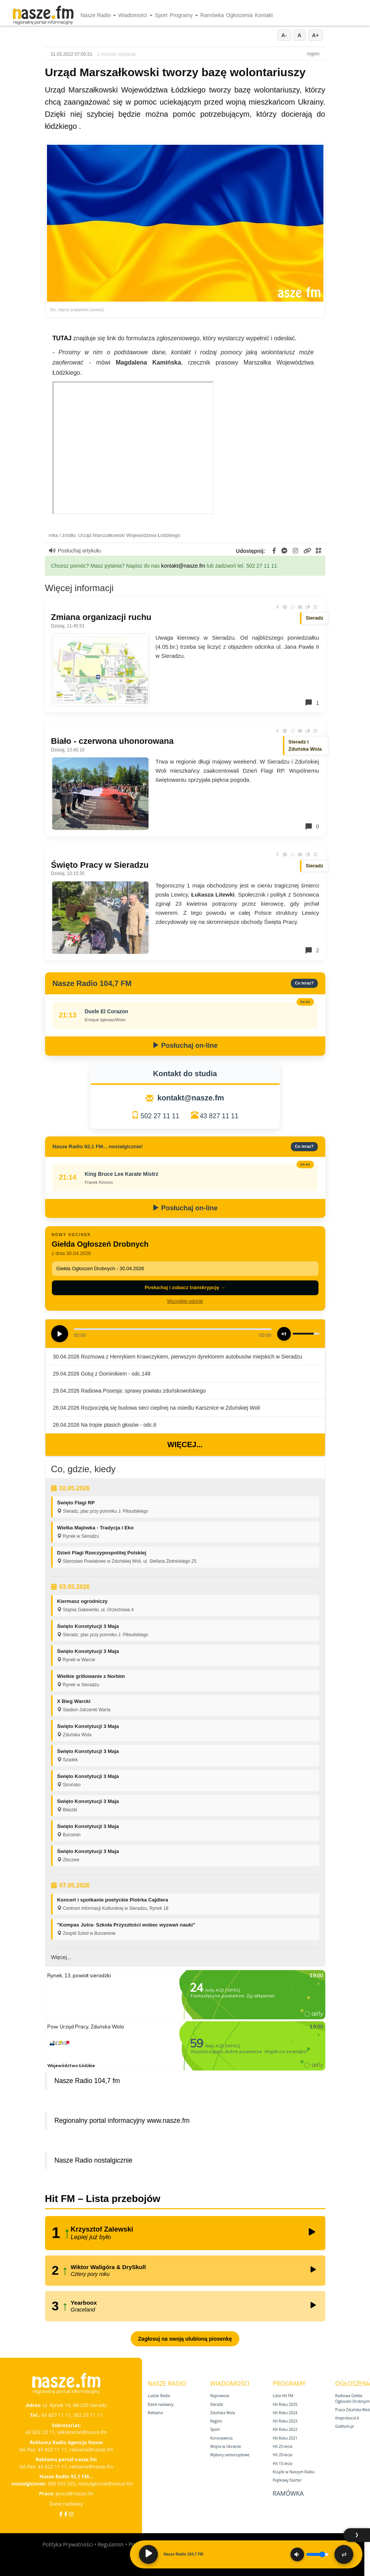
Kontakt (264, 15)
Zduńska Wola (222, 2412)
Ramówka (212, 15)
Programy (184, 15)
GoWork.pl (344, 2426)
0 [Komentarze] (311, 826)
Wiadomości (135, 15)
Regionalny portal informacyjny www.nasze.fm (122, 2120)
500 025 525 (62, 2483)
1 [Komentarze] (311, 702)
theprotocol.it (347, 2418)
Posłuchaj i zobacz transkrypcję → (185, 1287)
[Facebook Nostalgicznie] (65, 2514)
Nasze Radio (98, 15)
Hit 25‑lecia (282, 2446)
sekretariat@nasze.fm (82, 2432)
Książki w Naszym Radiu (293, 2471)
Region (216, 2421)
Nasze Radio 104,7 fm (87, 2081)
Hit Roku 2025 (285, 2404)
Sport (161, 15)
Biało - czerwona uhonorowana (112, 741)
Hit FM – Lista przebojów (103, 2198)
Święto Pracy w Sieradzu (100, 865)
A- (284, 35)
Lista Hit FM (283, 2395)
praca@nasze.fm (75, 2493)
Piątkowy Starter (287, 2480)
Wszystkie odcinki (185, 1301)
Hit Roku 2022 (285, 2429)
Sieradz (216, 2404)
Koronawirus (221, 2438)
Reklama (155, 2412)
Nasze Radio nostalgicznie (94, 2160)
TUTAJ (62, 338)
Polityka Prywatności (67, 2544)
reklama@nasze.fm (91, 2449)
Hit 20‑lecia (282, 2454)
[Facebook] (60, 2514)
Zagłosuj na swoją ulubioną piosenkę (185, 2339)
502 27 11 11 (160, 1116)
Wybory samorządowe (230, 2454)
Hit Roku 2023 (285, 2421)
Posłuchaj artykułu (75, 551)
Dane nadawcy (66, 2503)
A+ (315, 35)
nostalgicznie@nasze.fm (105, 2483)
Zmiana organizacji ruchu (101, 617)
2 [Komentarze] (311, 950)
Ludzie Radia (159, 2395)
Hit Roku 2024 (285, 2412)
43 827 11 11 (219, 1116)
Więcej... (185, 1444)
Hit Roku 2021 (285, 2438)
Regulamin (111, 2544)
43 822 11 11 (52, 2449)
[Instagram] (71, 2514)
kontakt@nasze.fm (183, 566)
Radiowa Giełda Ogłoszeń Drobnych (352, 2398)
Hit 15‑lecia (282, 2463)
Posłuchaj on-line (184, 1045)
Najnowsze (219, 2395)
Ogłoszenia (239, 15)
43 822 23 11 (40, 2432)
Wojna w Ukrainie (225, 2446)
